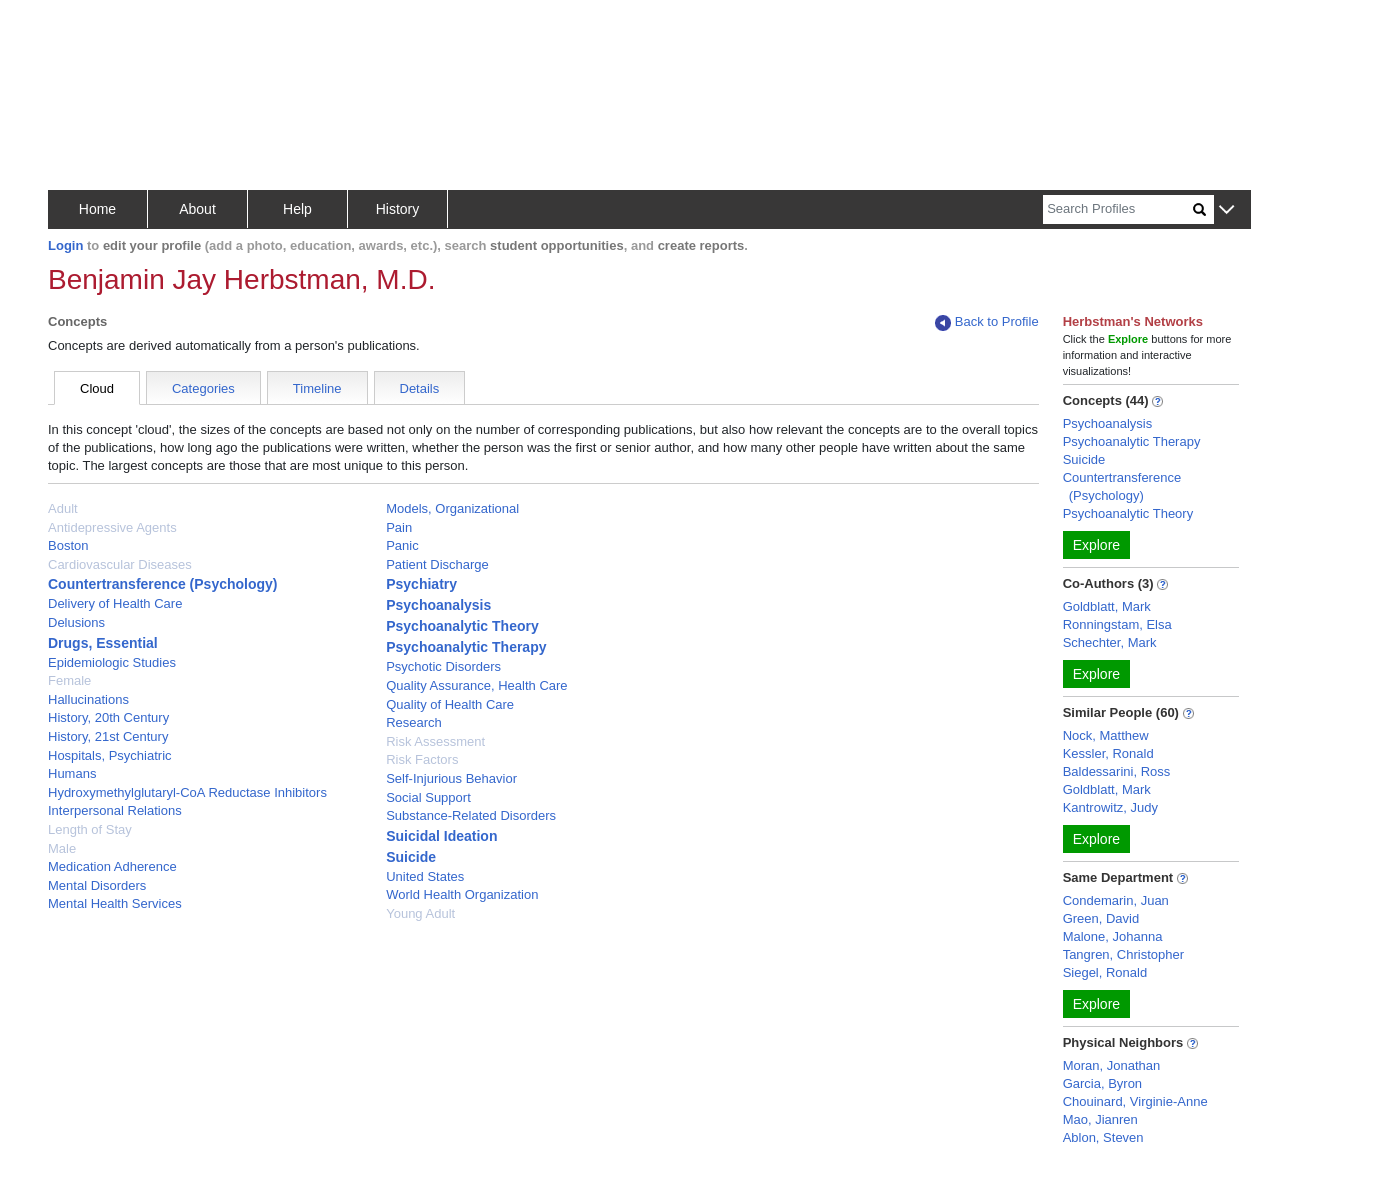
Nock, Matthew (1106, 735)
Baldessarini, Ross (1117, 771)
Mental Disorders (97, 885)
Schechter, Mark (1110, 642)
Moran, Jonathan (1112, 1065)
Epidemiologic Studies (112, 662)
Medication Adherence (112, 866)
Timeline (317, 388)
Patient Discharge (437, 564)
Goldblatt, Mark (1107, 606)
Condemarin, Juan (1116, 900)
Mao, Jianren (1100, 1119)
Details (420, 388)
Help (297, 209)
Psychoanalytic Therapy (466, 647)
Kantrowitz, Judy (1110, 807)
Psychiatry (421, 584)
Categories (203, 388)
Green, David (1101, 918)
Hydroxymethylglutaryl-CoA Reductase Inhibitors (187, 792)
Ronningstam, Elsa (1117, 624)
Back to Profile (987, 322)
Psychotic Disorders (443, 666)
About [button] (197, 209)
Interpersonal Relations (115, 810)
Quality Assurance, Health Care (476, 685)
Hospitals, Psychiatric (110, 755)
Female (69, 680)
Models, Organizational (452, 508)
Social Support (428, 797)
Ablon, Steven (1103, 1137)
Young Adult (420, 913)
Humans (72, 773)
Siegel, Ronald (1105, 972)
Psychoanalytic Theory (462, 626)
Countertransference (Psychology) (163, 584)
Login (65, 245)
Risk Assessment (435, 741)
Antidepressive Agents (112, 527)
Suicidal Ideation (441, 836)
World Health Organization (462, 894)
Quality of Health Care (450, 704)
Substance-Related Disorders (471, 815)
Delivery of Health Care (115, 603)
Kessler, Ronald (1108, 753)
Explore (1096, 545)
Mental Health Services (115, 903)
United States (425, 876)
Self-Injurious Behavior (451, 778)
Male (62, 848)
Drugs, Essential (103, 643)
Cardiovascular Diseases (120, 564)
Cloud (97, 388)
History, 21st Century (108, 736)
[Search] (1118, 209)
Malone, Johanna (1113, 936)
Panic (402, 545)
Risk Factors (422, 759)
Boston (68, 545)
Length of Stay (90, 829)
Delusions (76, 622)
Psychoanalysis (438, 605)
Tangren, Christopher (1123, 954)
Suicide (411, 857)
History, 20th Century (108, 717)
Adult (63, 508)
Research (414, 722)
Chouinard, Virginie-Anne (1135, 1101)
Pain (399, 527)
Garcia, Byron (1102, 1083)
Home (97, 209)
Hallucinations (88, 699)
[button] (1226, 210)
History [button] (398, 209)
